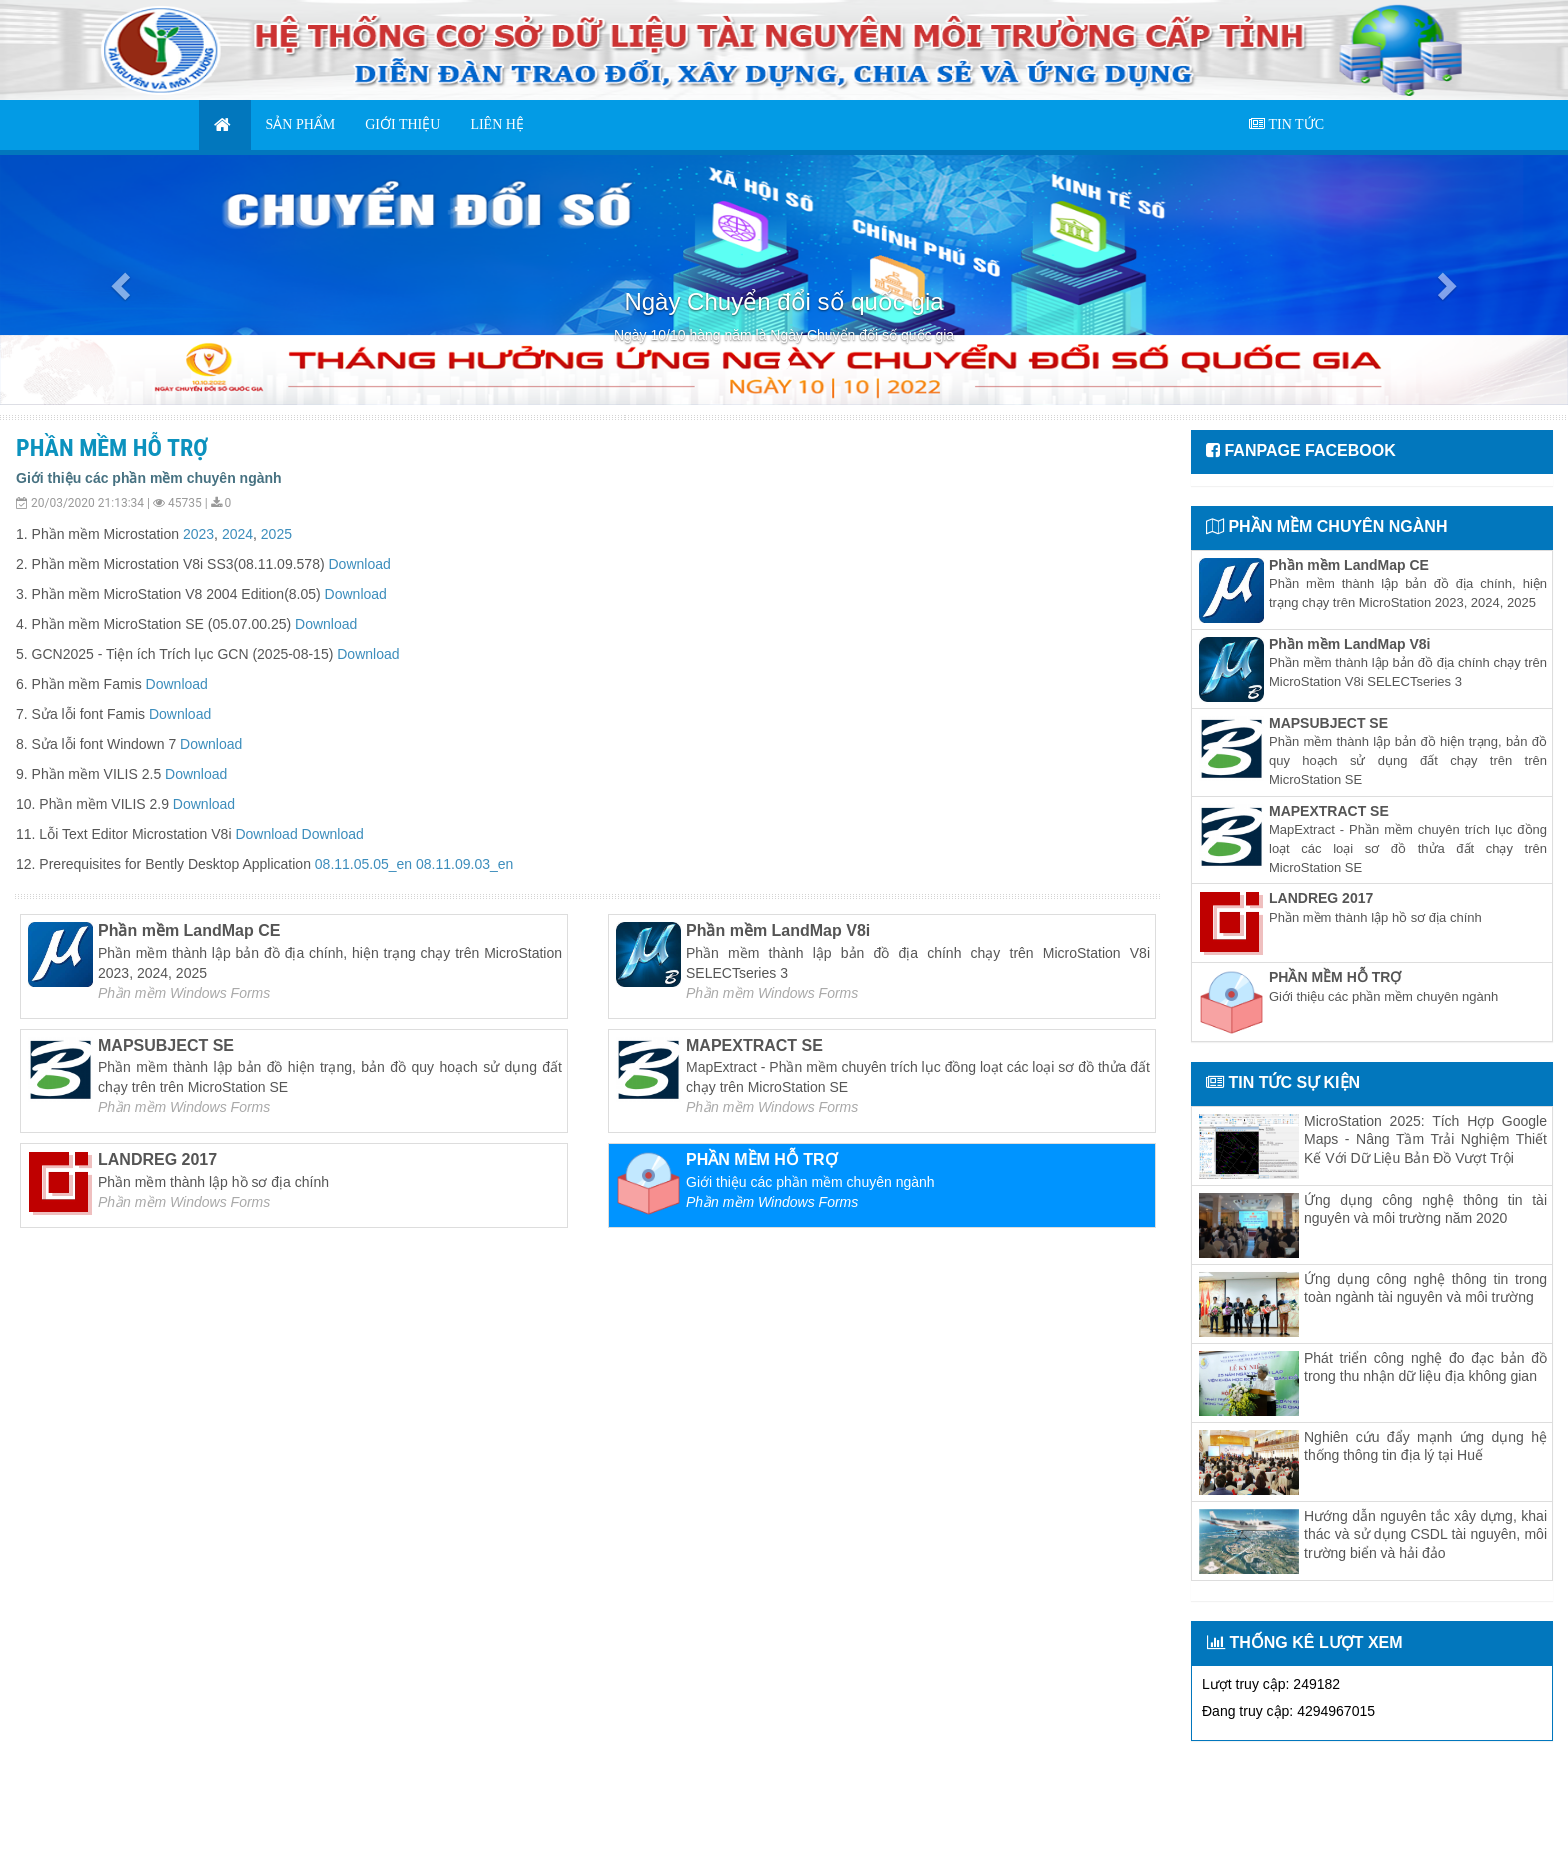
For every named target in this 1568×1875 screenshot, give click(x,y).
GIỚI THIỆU (402, 124)
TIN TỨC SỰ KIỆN (1283, 1082)
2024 (237, 534)
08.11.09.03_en (464, 864)
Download (359, 564)
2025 (276, 534)
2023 (198, 534)
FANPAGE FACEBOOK (1301, 450)
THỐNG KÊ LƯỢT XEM (1305, 1642)
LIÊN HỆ (497, 124)
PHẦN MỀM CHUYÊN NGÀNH (1326, 526)
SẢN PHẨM (301, 124)
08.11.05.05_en (363, 864)
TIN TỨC (1286, 124)
